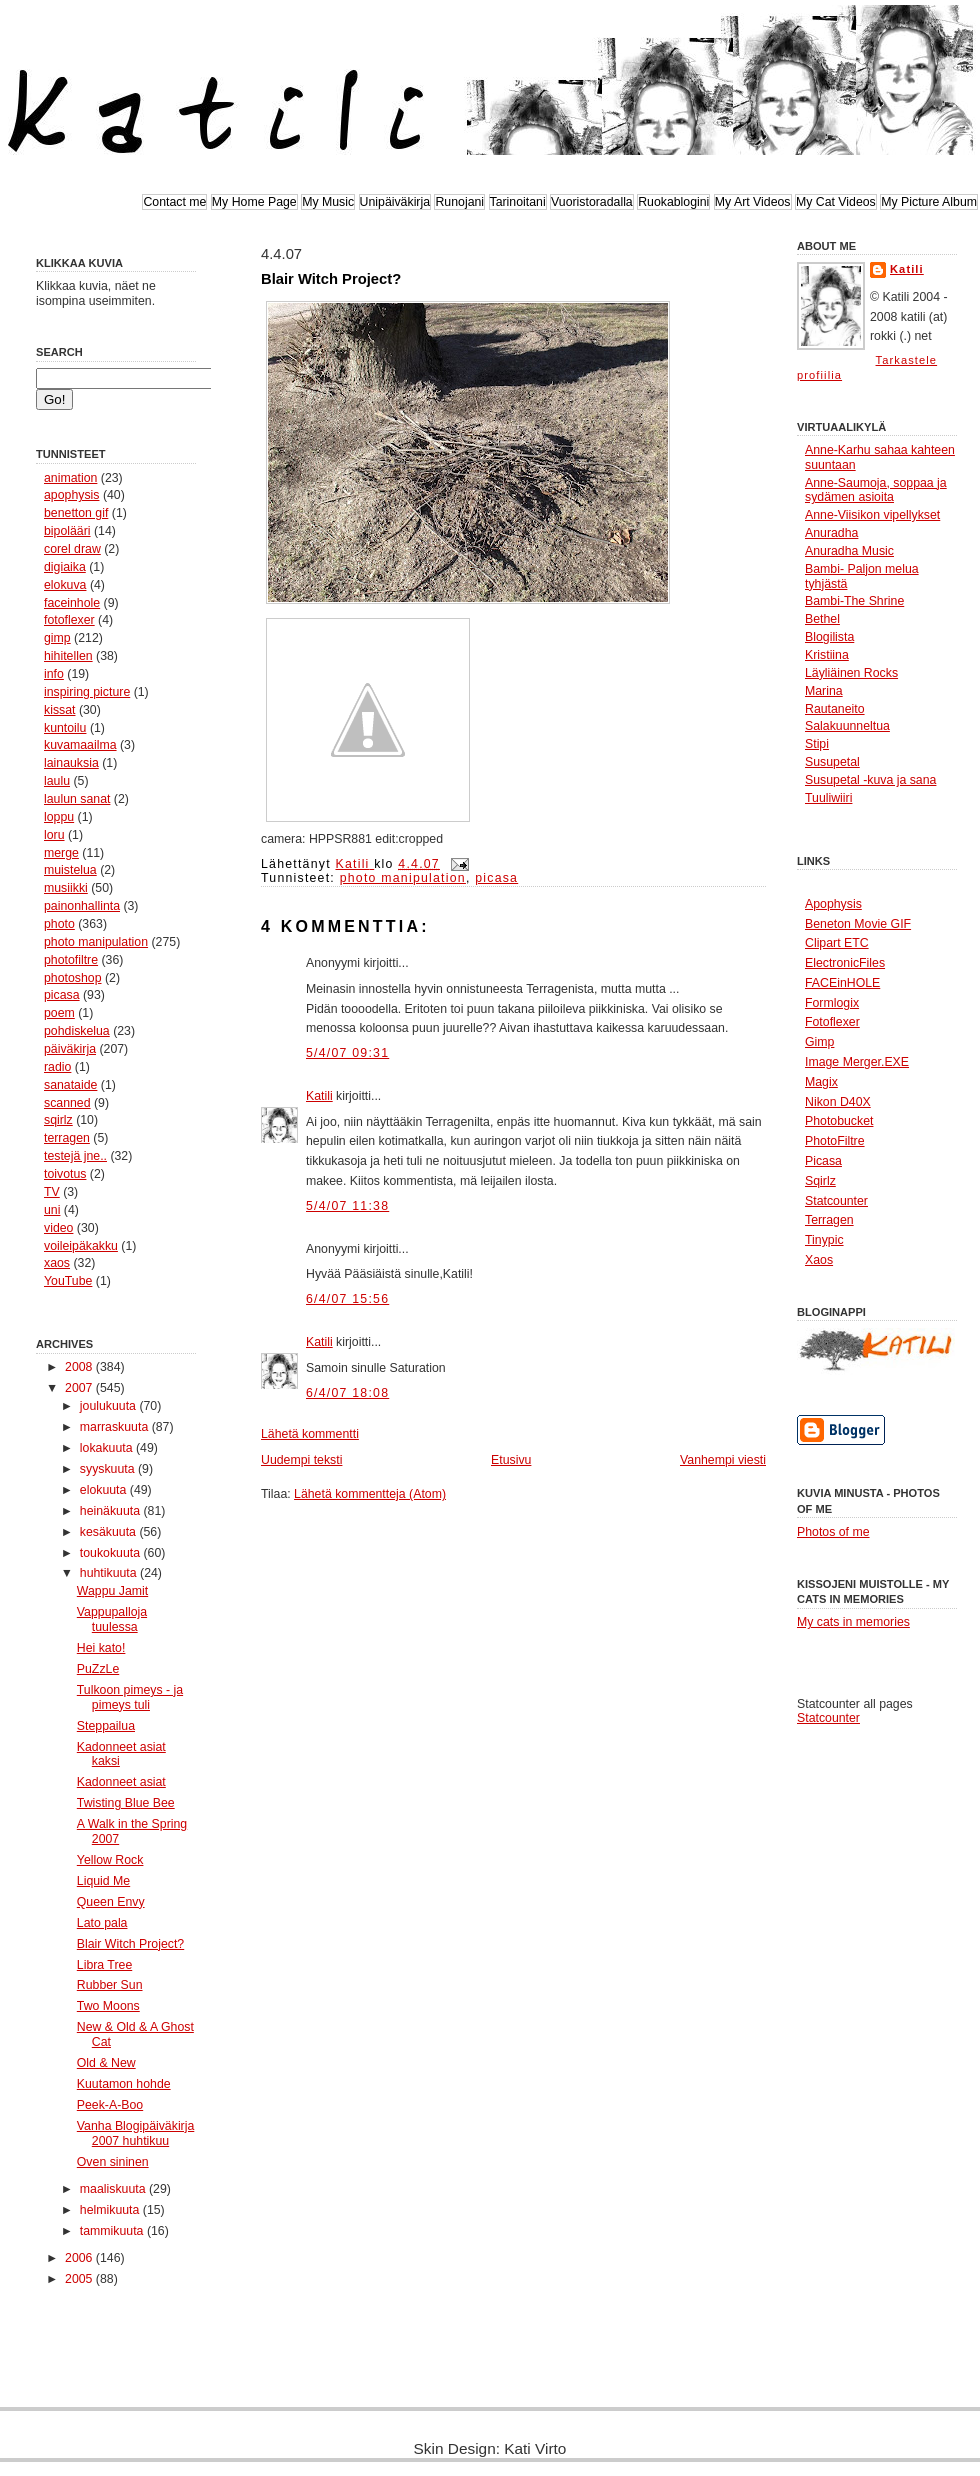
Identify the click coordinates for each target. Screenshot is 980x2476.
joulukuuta (110, 1406)
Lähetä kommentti (310, 1434)
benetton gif (76, 513)
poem (59, 1013)
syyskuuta (109, 1469)
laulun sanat (77, 799)
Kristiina (827, 655)
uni (52, 1210)
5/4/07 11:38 (347, 1206)
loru (54, 835)
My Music (328, 202)
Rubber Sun (110, 1985)
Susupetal (832, 762)
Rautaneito (835, 709)
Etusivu (511, 1460)
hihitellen (68, 656)
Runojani (459, 202)
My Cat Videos (836, 202)
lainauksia (71, 763)
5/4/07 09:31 (347, 1053)
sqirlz (58, 1120)
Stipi (817, 744)
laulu (57, 781)
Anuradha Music (849, 551)
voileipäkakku (81, 1246)
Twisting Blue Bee (126, 1803)
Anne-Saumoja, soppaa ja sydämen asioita (876, 490)
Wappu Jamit (112, 1591)
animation (70, 478)
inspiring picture (87, 692)
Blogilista (829, 637)
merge (61, 853)
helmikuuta (111, 2210)
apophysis (71, 495)
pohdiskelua (77, 1031)
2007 (80, 1388)
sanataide (70, 1085)
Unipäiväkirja (395, 202)
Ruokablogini (673, 202)
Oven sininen (113, 2162)
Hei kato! (101, 1648)
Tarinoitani (518, 202)
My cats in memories (853, 1622)
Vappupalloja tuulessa (112, 1619)
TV (52, 1192)
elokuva (65, 585)
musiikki (66, 888)
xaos (57, 1263)
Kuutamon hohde (124, 2084)
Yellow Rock (110, 1860)
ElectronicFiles (845, 963)
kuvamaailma (80, 745)
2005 (80, 2279)
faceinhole (72, 603)
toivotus (65, 1174)
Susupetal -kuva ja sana (870, 780)
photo (59, 924)
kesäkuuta (110, 1532)
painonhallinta (82, 906)
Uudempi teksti (301, 1460)
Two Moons (108, 2006)
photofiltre (71, 960)
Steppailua (106, 1726)
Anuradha (831, 533)
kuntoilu (65, 728)
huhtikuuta (110, 1573)
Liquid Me (103, 1881)
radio (57, 1067)
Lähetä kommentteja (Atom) (370, 1494)
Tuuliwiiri (828, 798)
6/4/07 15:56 (347, 1299)
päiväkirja (70, 1049)
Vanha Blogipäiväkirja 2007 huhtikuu (136, 2133)
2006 (80, 2258)
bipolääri (67, 531)
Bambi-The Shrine (854, 601)
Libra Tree (104, 1965)
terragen (67, 1138)
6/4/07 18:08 (347, 1393)
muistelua (70, 870)
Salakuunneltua (847, 726)
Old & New (106, 2063)
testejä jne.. (75, 1156)
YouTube (68, 1281)
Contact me (174, 202)
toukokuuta (112, 1553)
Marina (824, 691)
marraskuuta (116, 1427)
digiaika (65, 567)
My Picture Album (929, 202)
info (54, 674)
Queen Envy (111, 1902)
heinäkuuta (112, 1511)
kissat (59, 710)
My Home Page (254, 202)
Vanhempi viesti (723, 1460)
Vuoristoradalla (592, 202)
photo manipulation (96, 942)
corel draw (72, 549)
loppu (59, 817)
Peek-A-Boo (110, 2105)
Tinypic (824, 1240)
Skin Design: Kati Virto (490, 2448)
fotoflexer (69, 620)
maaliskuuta (114, 2189)
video (58, 1228)
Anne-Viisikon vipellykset (872, 515)
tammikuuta (113, 2231)
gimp (57, 638)
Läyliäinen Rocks (851, 673)
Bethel (822, 619)
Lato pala (102, 1923)
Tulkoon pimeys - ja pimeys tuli (130, 1697)
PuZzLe (98, 1669)
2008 (80, 1367)
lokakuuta (108, 1448)
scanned (67, 1103)
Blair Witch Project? (130, 1944)
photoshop (73, 978)
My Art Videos (753, 202)
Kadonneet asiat (121, 1782)
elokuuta (105, 1490)
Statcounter (828, 1718)
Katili (319, 1096)
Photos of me (833, 1532)
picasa (62, 995)
